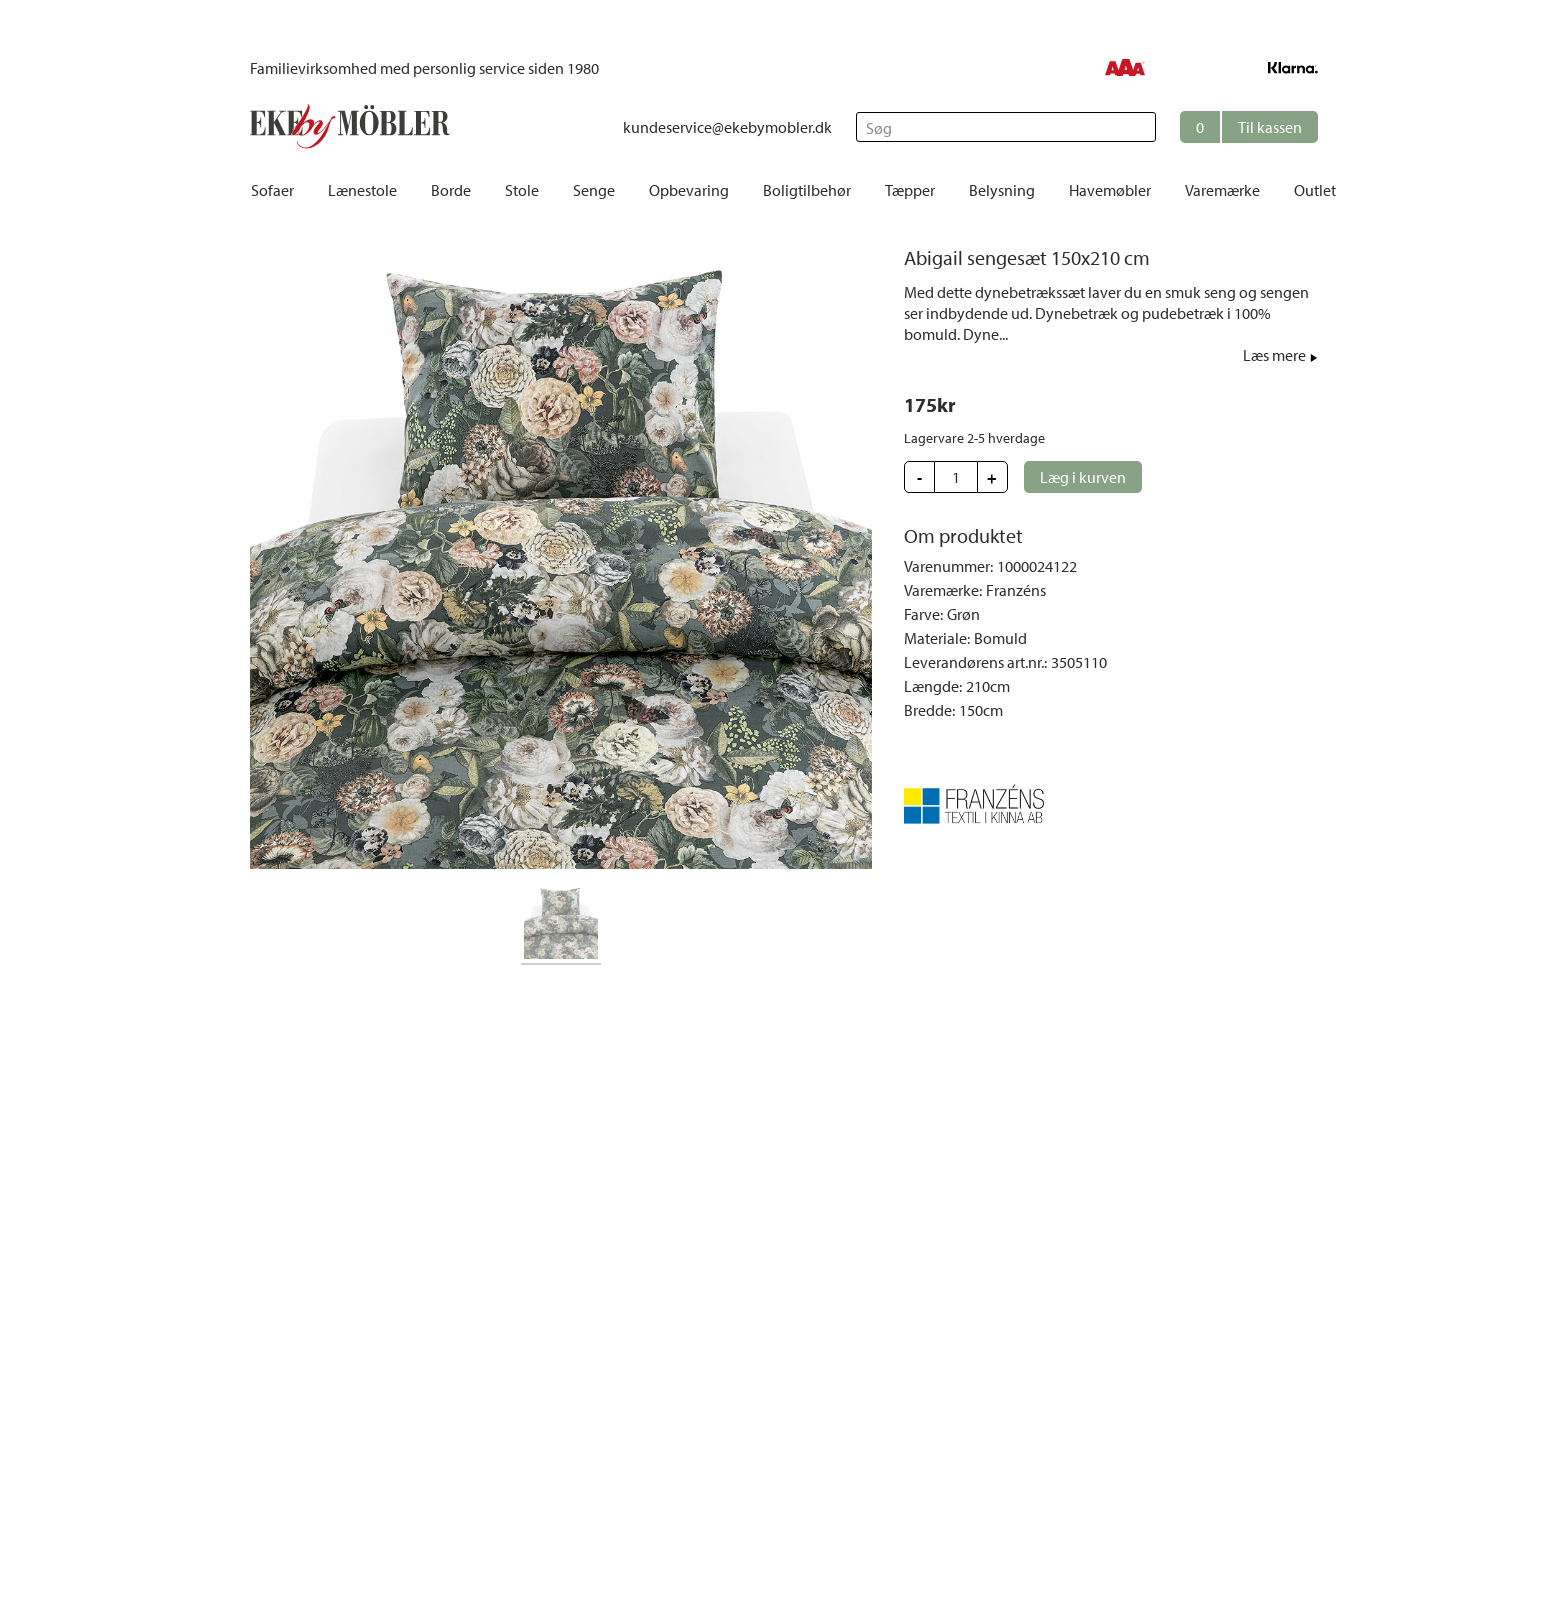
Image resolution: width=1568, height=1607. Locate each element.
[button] (1249, 127)
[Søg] (1006, 127)
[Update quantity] (956, 477)
